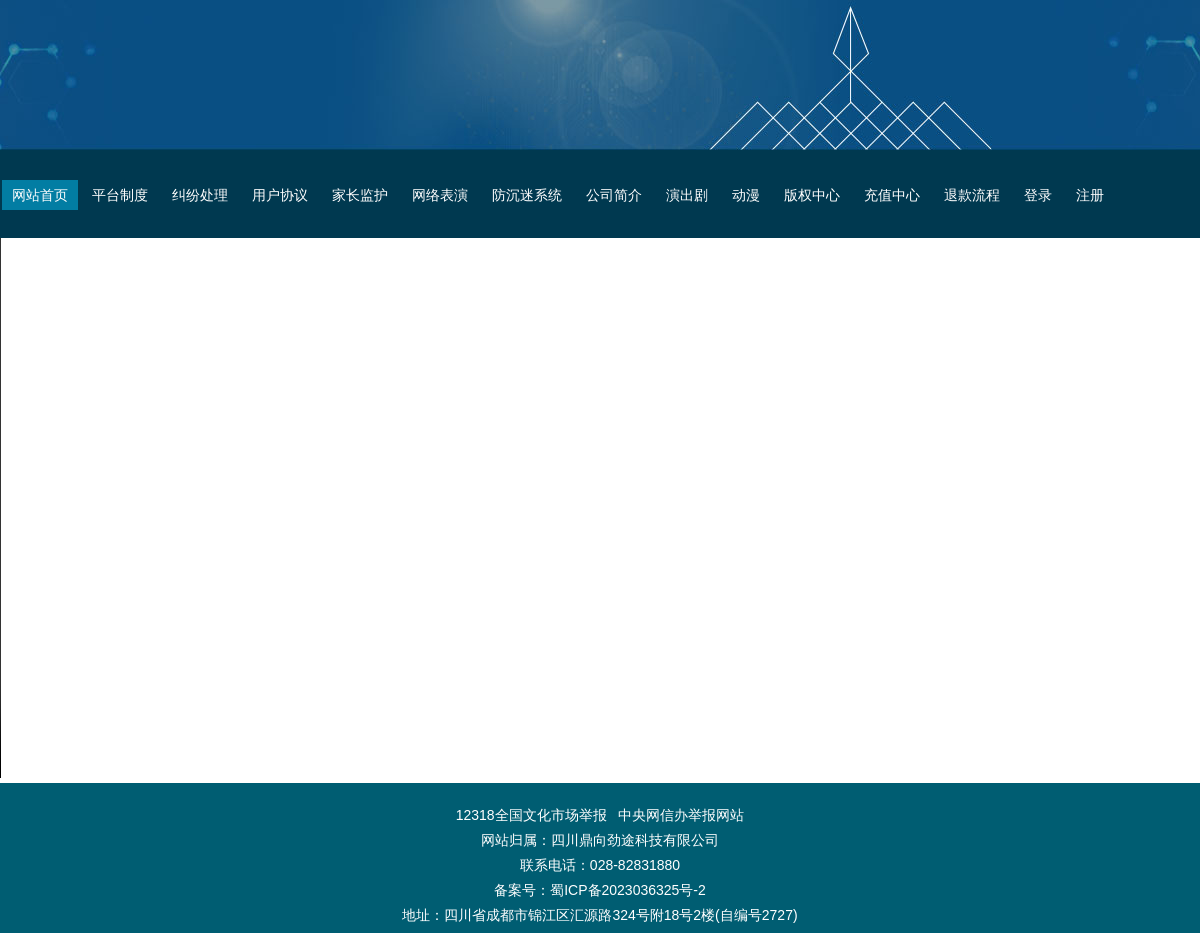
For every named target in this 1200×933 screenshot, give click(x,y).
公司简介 (614, 195)
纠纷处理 (200, 195)
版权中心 (812, 195)
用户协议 (280, 195)
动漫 (746, 195)
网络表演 (440, 195)
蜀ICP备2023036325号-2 (628, 890)
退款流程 (972, 195)
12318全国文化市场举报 (531, 815)
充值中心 (892, 195)
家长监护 (360, 195)
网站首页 (40, 195)
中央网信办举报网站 (681, 815)
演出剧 (687, 195)
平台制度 (120, 195)
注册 (1090, 195)
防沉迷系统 (527, 195)
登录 (1038, 195)
